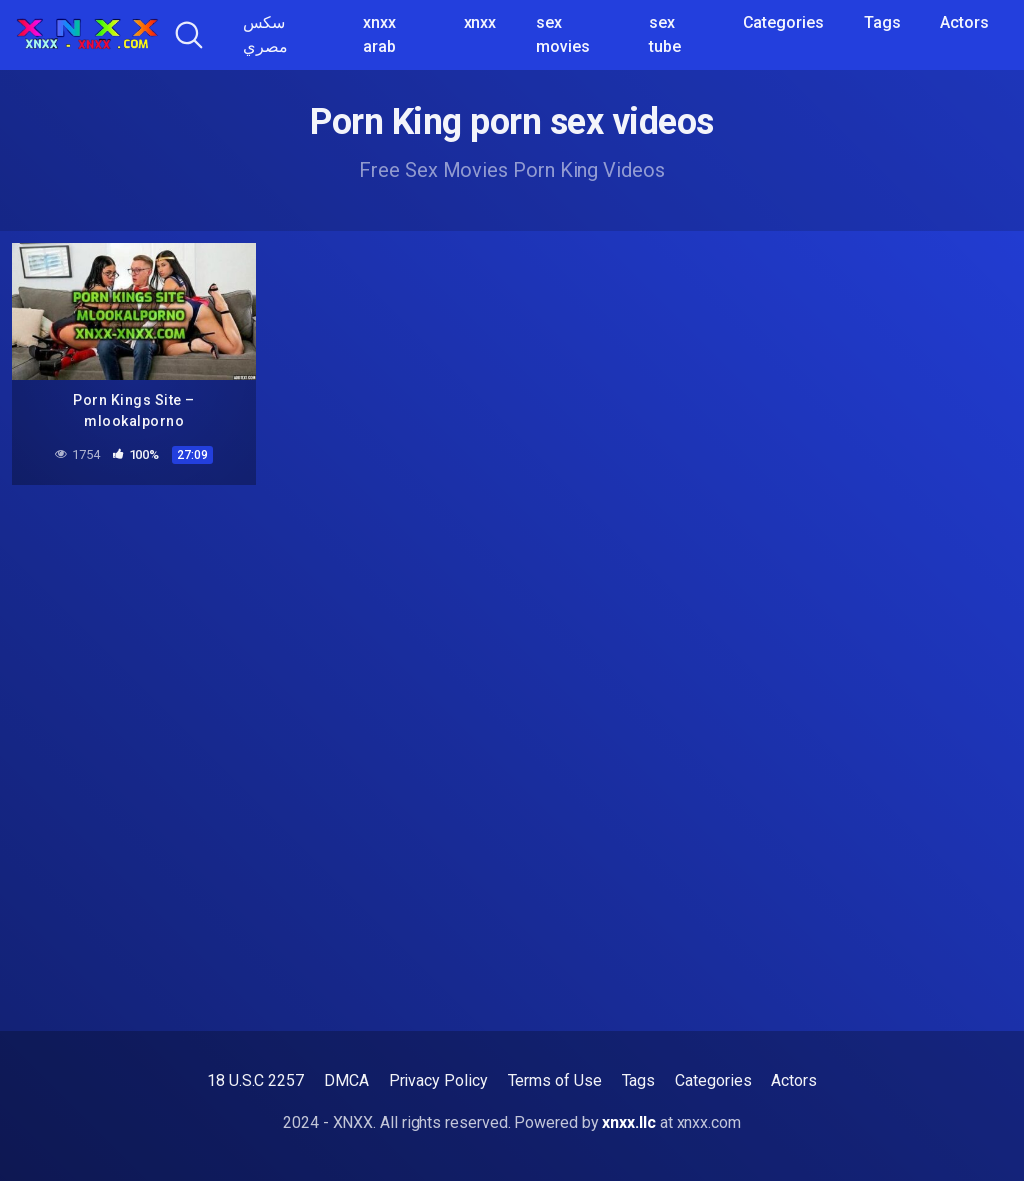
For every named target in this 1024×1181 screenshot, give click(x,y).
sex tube (665, 34)
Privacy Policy (438, 1080)
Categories (783, 22)
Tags (882, 22)
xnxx (480, 22)
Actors (964, 22)
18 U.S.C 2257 (255, 1080)
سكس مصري (265, 34)
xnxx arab (379, 34)
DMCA (346, 1080)
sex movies (563, 34)
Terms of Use (555, 1080)
